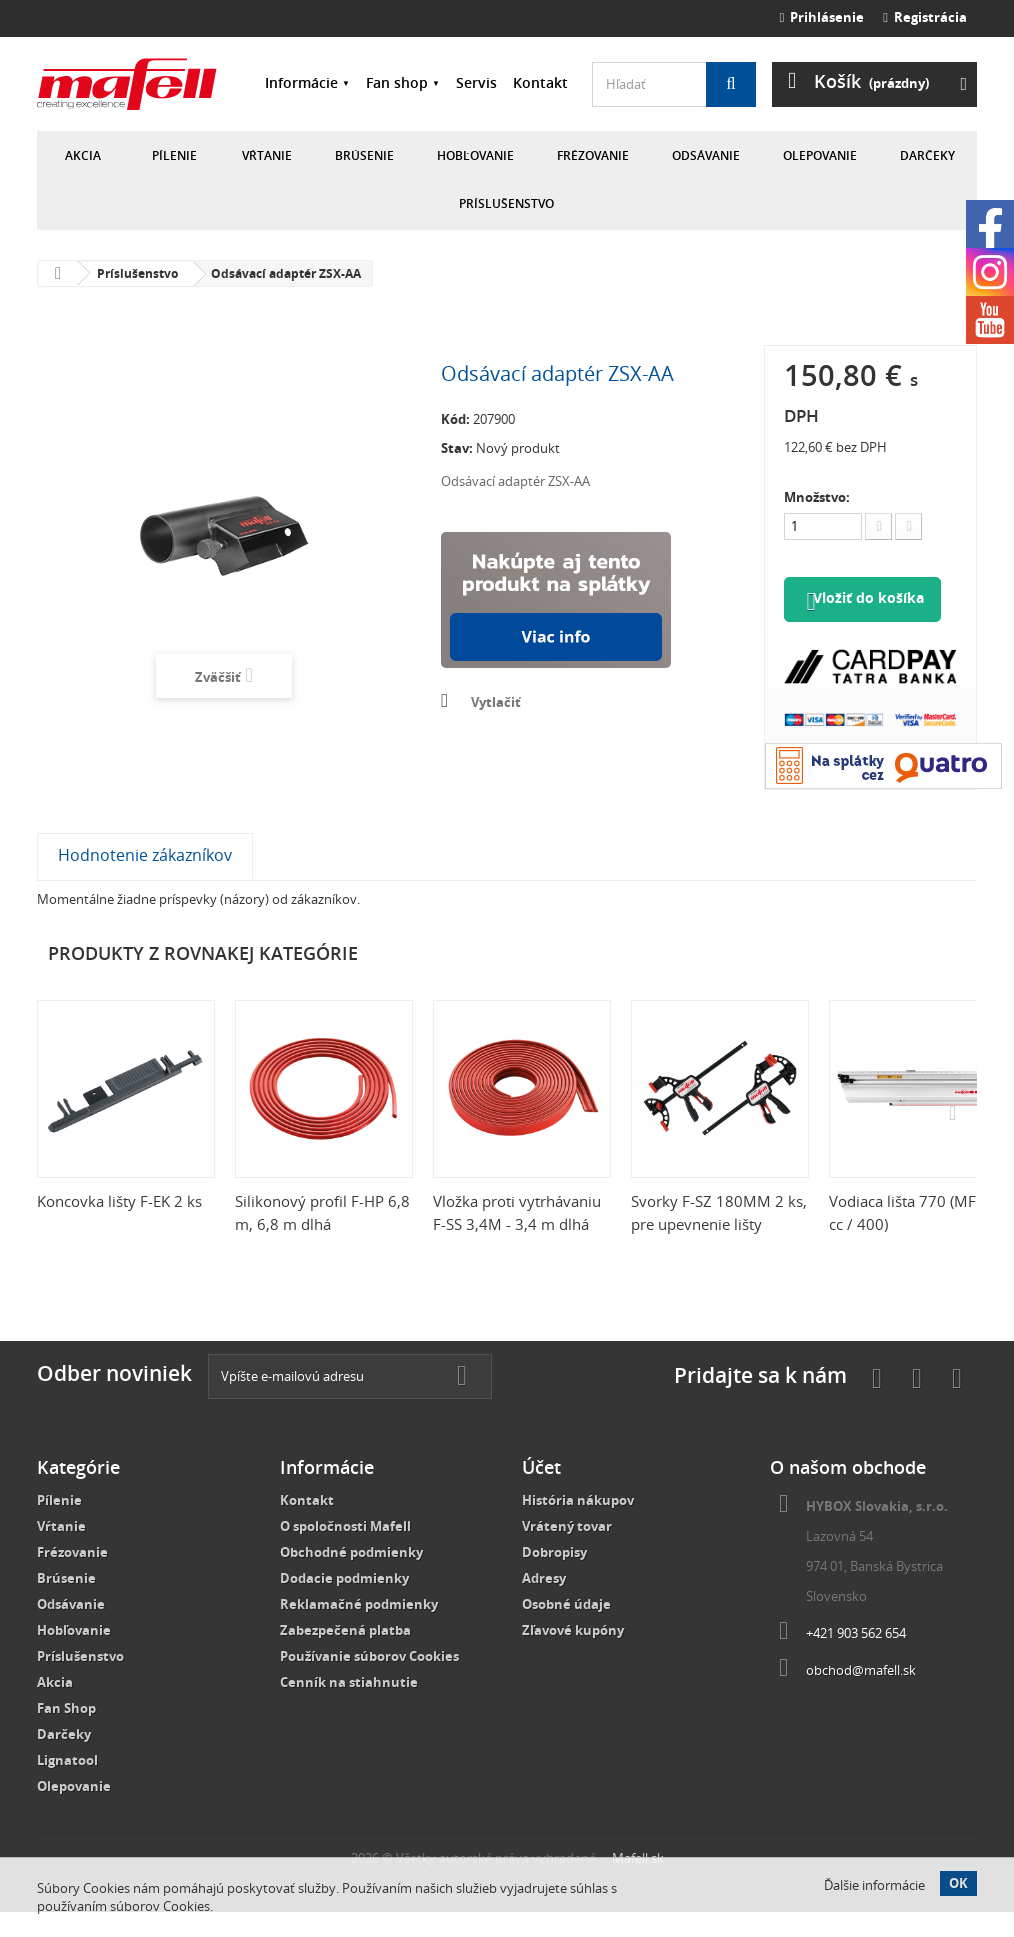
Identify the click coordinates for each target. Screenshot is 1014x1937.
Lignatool (67, 1785)
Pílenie (174, 155)
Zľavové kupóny (573, 1655)
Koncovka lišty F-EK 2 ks (119, 1226)
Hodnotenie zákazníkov (145, 880)
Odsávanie (706, 155)
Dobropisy (554, 1577)
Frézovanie (593, 155)
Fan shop (397, 82)
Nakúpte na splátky (556, 600)
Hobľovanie (475, 155)
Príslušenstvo (506, 203)
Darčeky (927, 155)
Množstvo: (817, 497)
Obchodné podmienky (351, 1577)
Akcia (83, 155)
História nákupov (578, 1525)
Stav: (457, 448)
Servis (476, 82)
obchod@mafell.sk (861, 1695)
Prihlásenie (822, 17)
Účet (541, 1492)
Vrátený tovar (567, 1551)
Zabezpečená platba (345, 1655)
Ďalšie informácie (874, 1885)
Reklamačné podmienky (359, 1629)
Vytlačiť (496, 702)
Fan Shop (66, 1733)
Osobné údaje (566, 1629)
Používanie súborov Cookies (369, 1681)
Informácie (301, 82)
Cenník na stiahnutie (349, 1707)
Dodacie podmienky (344, 1603)
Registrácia (925, 17)
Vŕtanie (267, 155)
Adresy (544, 1603)
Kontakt (540, 82)
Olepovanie (820, 155)
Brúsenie (364, 155)
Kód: (455, 419)
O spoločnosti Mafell (345, 1551)
